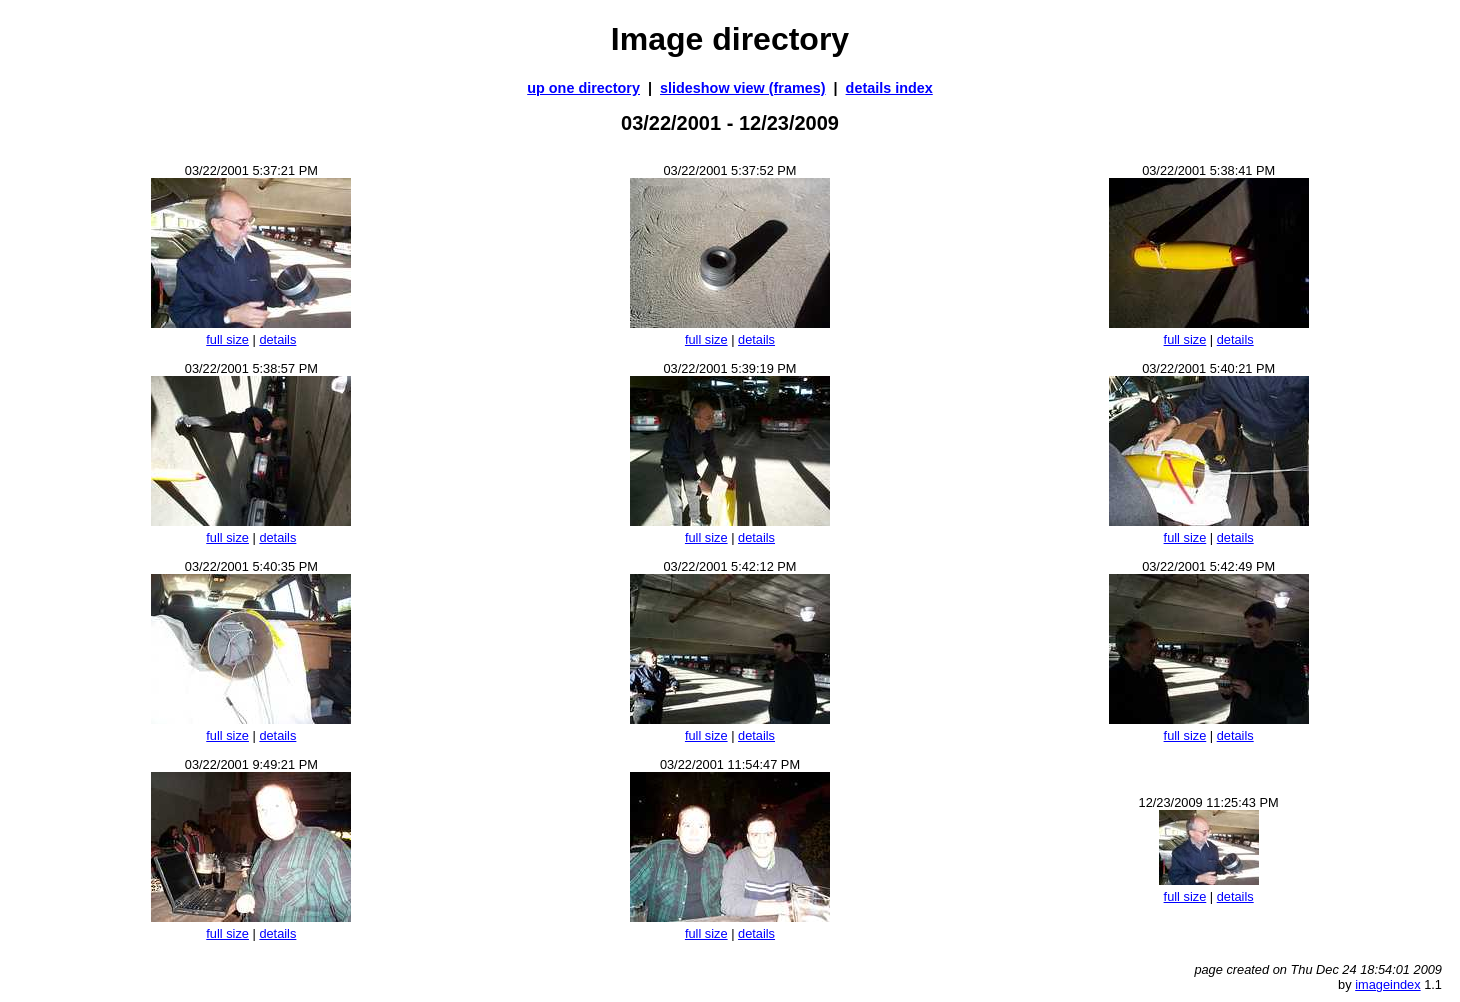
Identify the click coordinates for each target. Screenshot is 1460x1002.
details (277, 339)
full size (227, 339)
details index (889, 88)
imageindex (1387, 984)
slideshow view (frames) (743, 88)
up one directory (583, 88)
